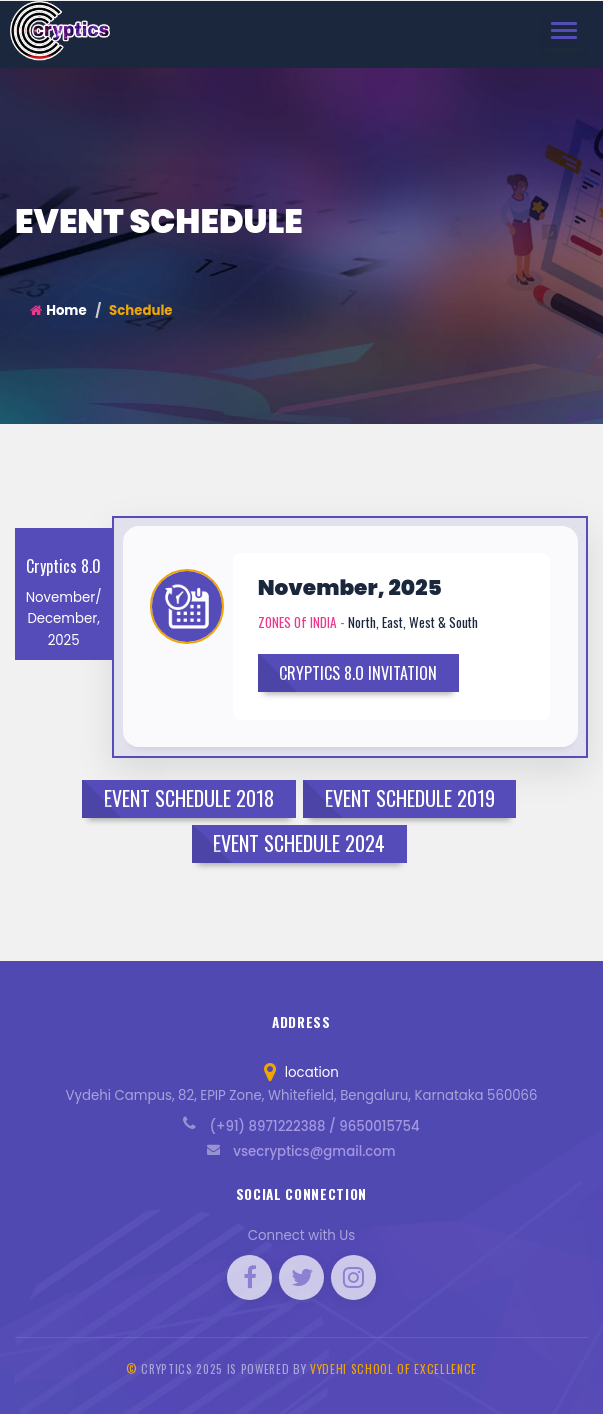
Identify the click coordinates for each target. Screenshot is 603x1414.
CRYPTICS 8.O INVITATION (358, 673)
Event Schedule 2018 (189, 798)
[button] (191, 636)
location (301, 1072)
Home (58, 310)
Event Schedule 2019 (410, 798)
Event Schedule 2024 (299, 843)
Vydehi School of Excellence (393, 1368)
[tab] (350, 628)
